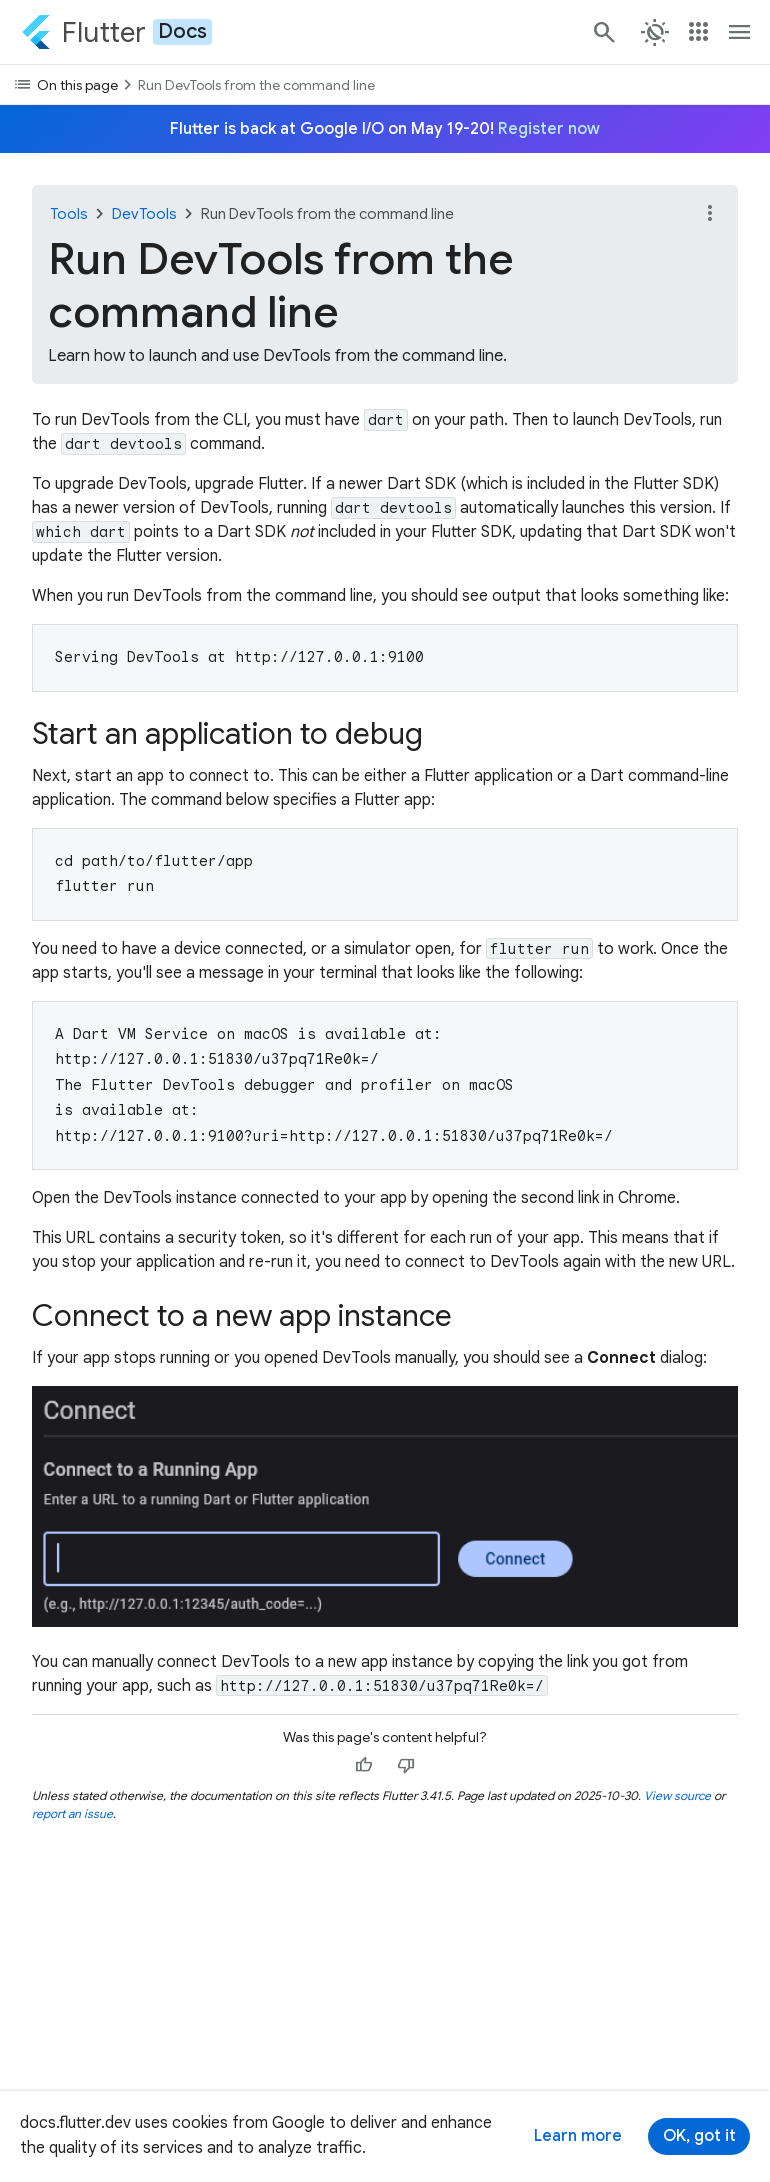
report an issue (72, 1813)
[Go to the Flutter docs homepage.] (116, 32)
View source (677, 1795)
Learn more (578, 2136)
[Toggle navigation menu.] (740, 32)
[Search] (603, 32)
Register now (549, 129)
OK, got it (699, 2136)
